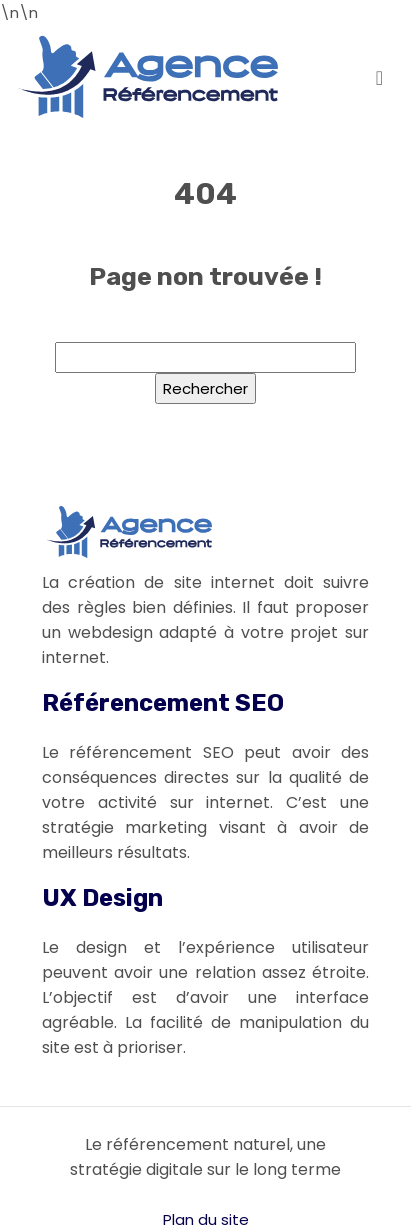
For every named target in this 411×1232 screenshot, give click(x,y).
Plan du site (206, 1219)
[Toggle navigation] (379, 76)
